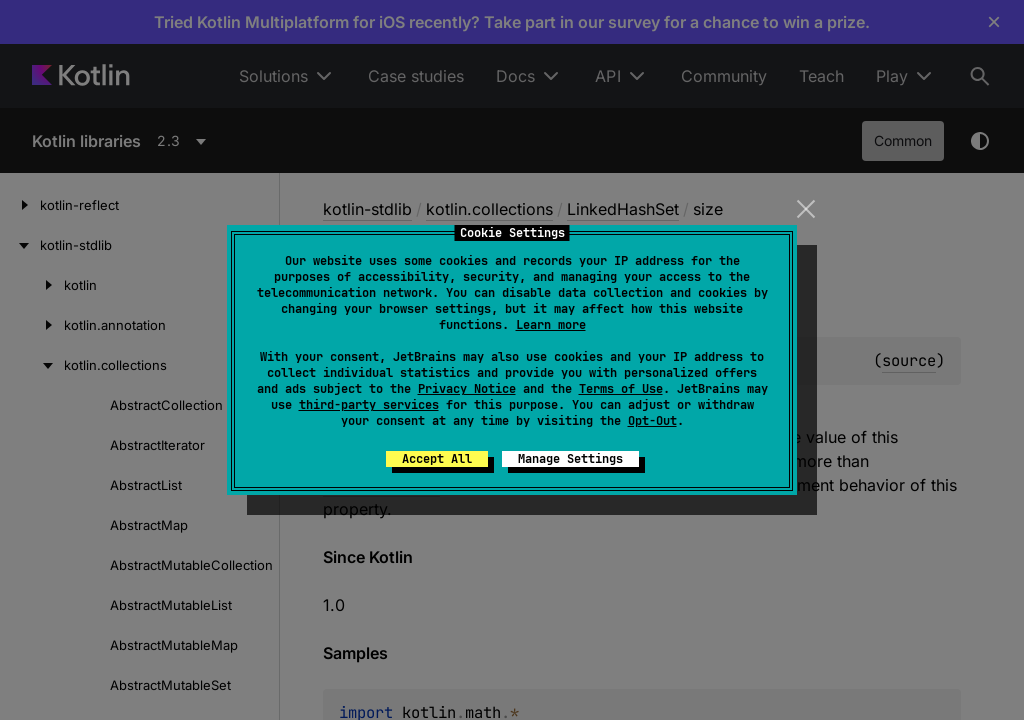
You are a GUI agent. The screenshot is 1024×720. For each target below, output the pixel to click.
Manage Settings (570, 459)
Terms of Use (621, 389)
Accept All (437, 459)
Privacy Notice (467, 389)
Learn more (551, 325)
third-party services (369, 405)
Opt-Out (652, 421)
